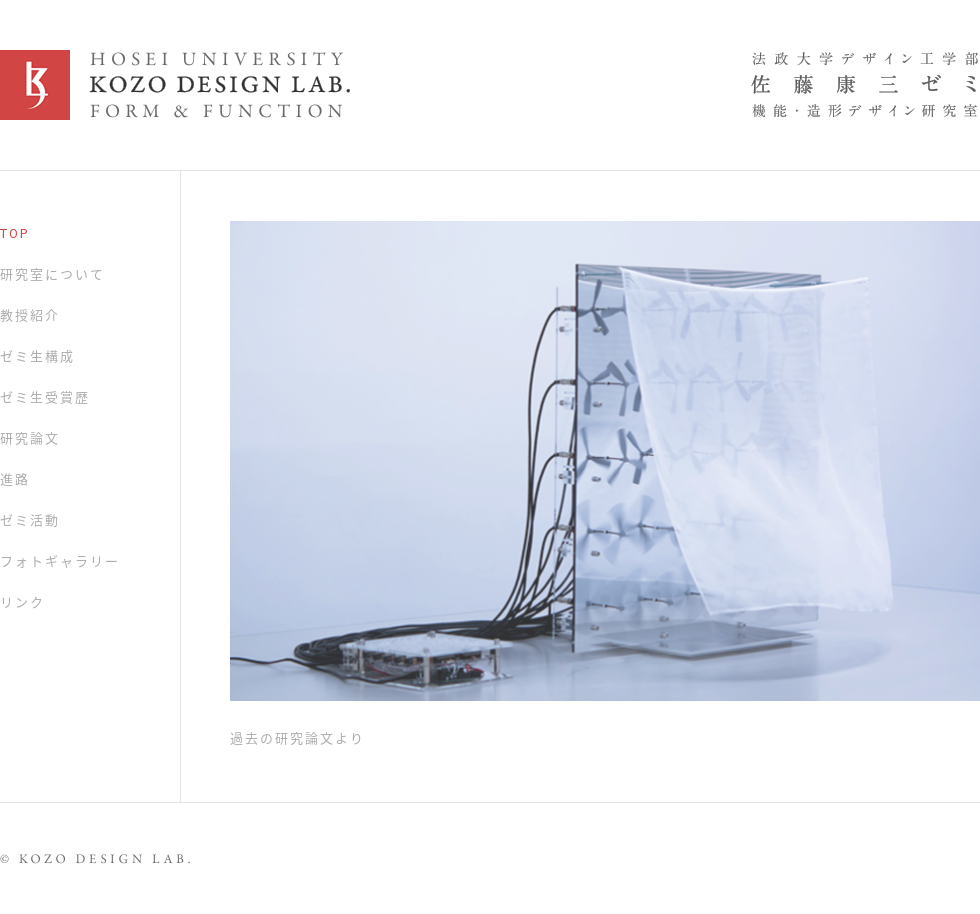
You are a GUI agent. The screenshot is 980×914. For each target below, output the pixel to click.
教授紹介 (30, 315)
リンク (22, 602)
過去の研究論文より (297, 738)
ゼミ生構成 (37, 356)
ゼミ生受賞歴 (45, 397)
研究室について (52, 274)
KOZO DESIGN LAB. (490, 85)
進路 (15, 479)
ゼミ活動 (30, 520)
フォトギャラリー (60, 561)
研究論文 (30, 438)
